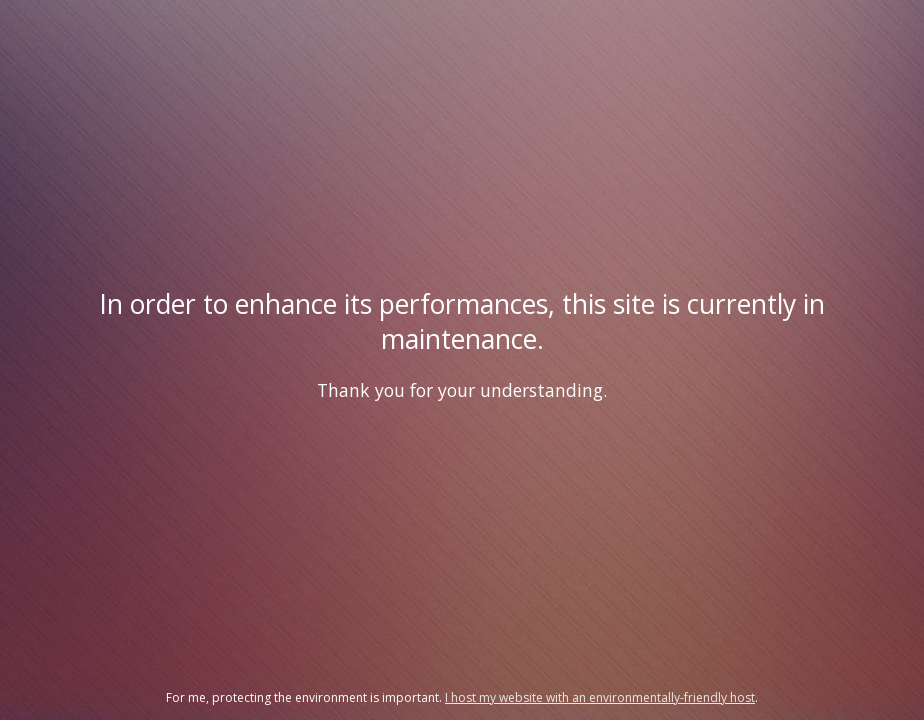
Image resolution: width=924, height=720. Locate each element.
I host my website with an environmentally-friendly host (600, 697)
